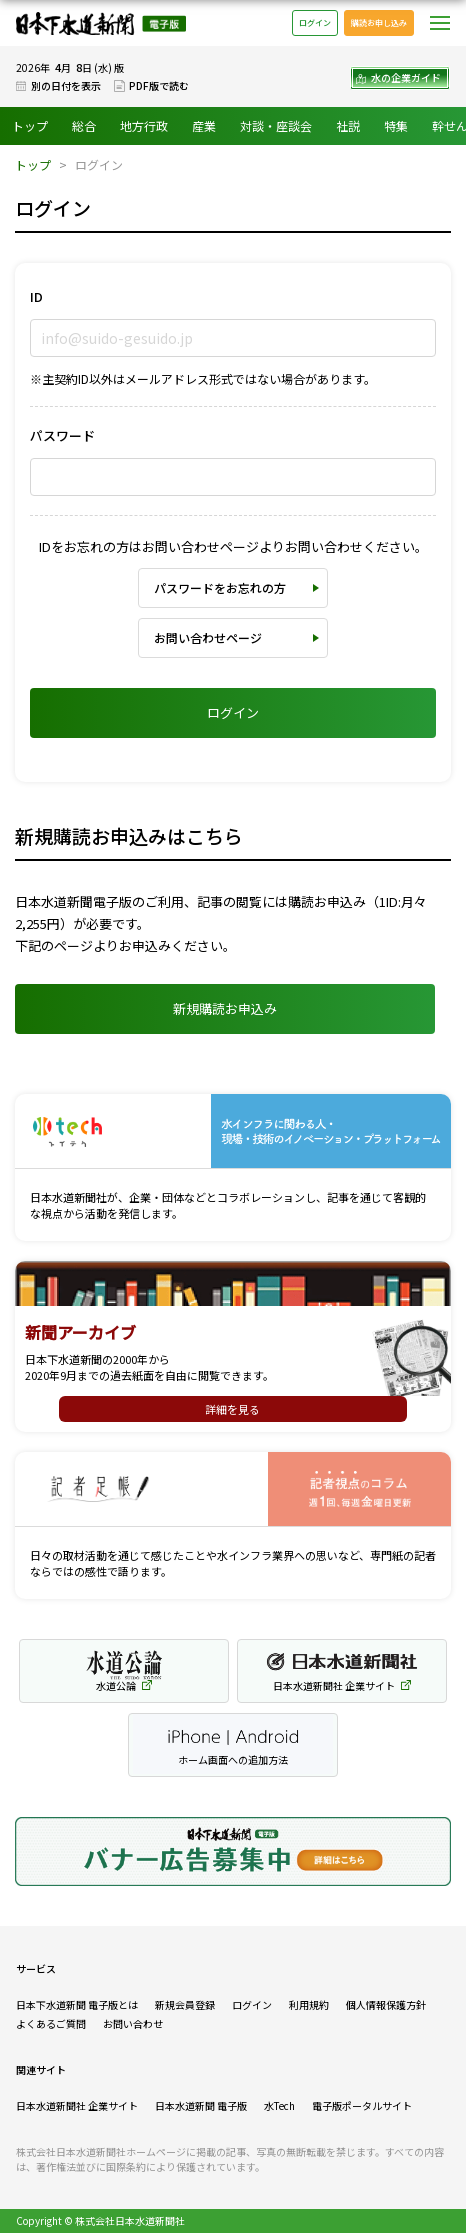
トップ (30, 125)
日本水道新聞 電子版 (201, 2105)
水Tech (279, 2105)
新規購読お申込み (225, 1008)
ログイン (315, 22)
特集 (396, 125)
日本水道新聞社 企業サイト (77, 2105)
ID (36, 296)
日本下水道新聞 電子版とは (77, 2004)
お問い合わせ (133, 2023)
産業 (204, 125)
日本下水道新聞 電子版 (101, 23)
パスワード (62, 435)
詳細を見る (232, 1409)
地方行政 (144, 125)
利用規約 (309, 2004)
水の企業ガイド (406, 77)
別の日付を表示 (66, 85)
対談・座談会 (276, 125)
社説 (348, 125)
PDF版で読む (159, 85)
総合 (84, 125)
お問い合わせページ (208, 637)
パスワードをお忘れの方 (220, 587)
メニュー (440, 23)
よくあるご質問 (51, 2023)
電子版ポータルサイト (362, 2105)
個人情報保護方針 (386, 2004)
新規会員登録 (185, 2004)
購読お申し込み (379, 22)
